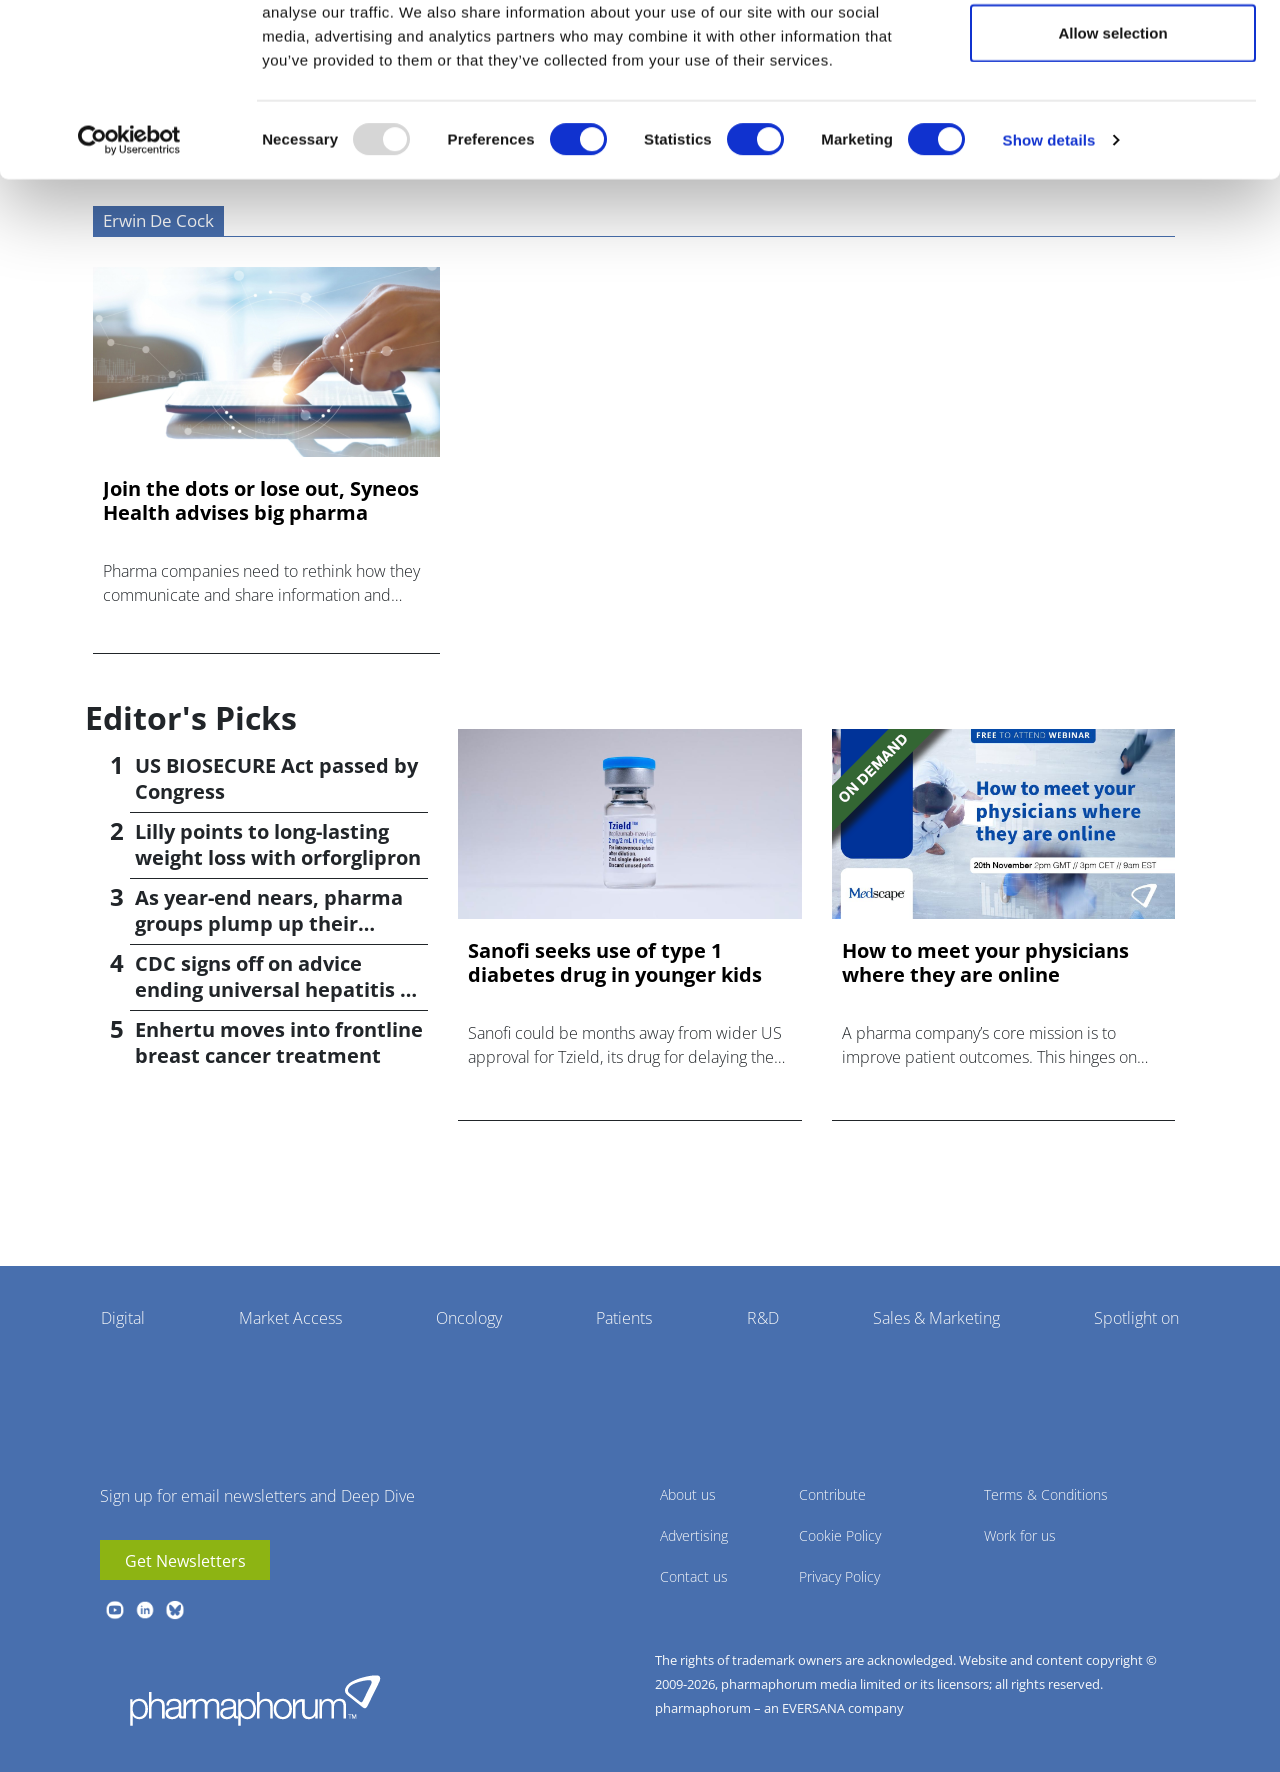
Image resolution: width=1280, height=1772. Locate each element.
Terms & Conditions (1046, 1494)
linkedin (145, 1610)
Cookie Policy (840, 1535)
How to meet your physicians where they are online (985, 963)
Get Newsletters (185, 1561)
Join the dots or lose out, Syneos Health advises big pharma (261, 501)
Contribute (832, 1494)
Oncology (469, 1318)
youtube (115, 1610)
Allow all (1113, 52)
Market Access (290, 1318)
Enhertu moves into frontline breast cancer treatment (279, 1042)
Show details (1049, 225)
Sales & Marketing (936, 1318)
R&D (763, 1318)
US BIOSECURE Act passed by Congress (276, 778)
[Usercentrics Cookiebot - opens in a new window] (129, 226)
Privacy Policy (839, 1576)
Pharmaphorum (255, 1700)
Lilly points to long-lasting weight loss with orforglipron (278, 844)
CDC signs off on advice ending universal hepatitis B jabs (274, 989)
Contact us (694, 1576)
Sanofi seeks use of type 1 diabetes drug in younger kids (615, 963)
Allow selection (1112, 118)
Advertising (694, 1535)
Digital (123, 1318)
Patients (624, 1318)
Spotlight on (1136, 1318)
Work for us (1020, 1535)
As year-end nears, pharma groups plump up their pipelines (269, 923)
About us (688, 1494)
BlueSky (175, 1610)
